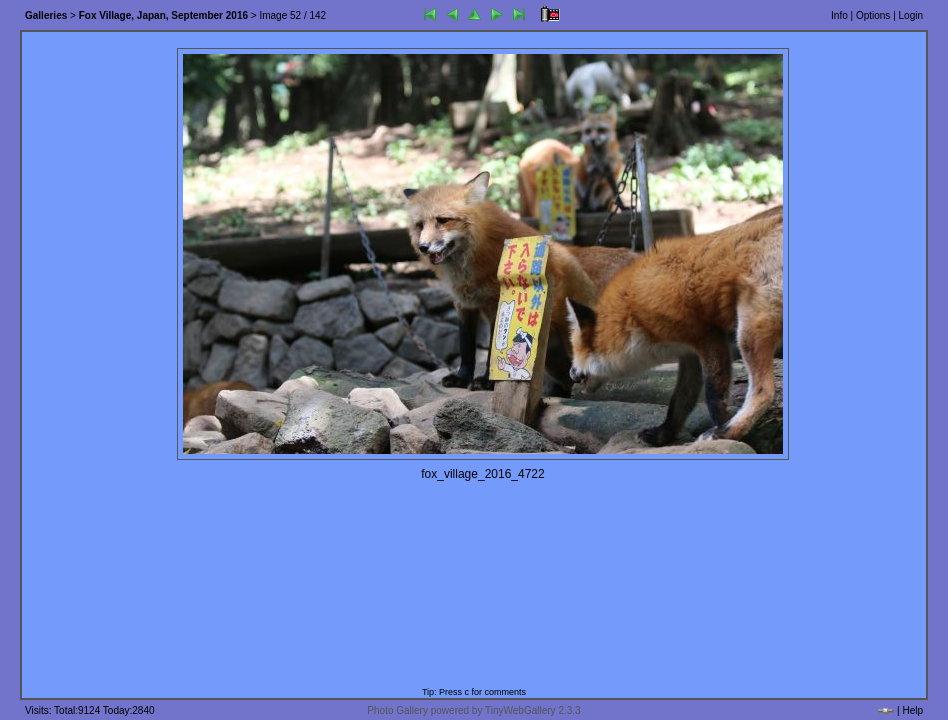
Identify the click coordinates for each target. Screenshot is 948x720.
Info (839, 15)
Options (873, 15)
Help (912, 710)
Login (911, 15)
